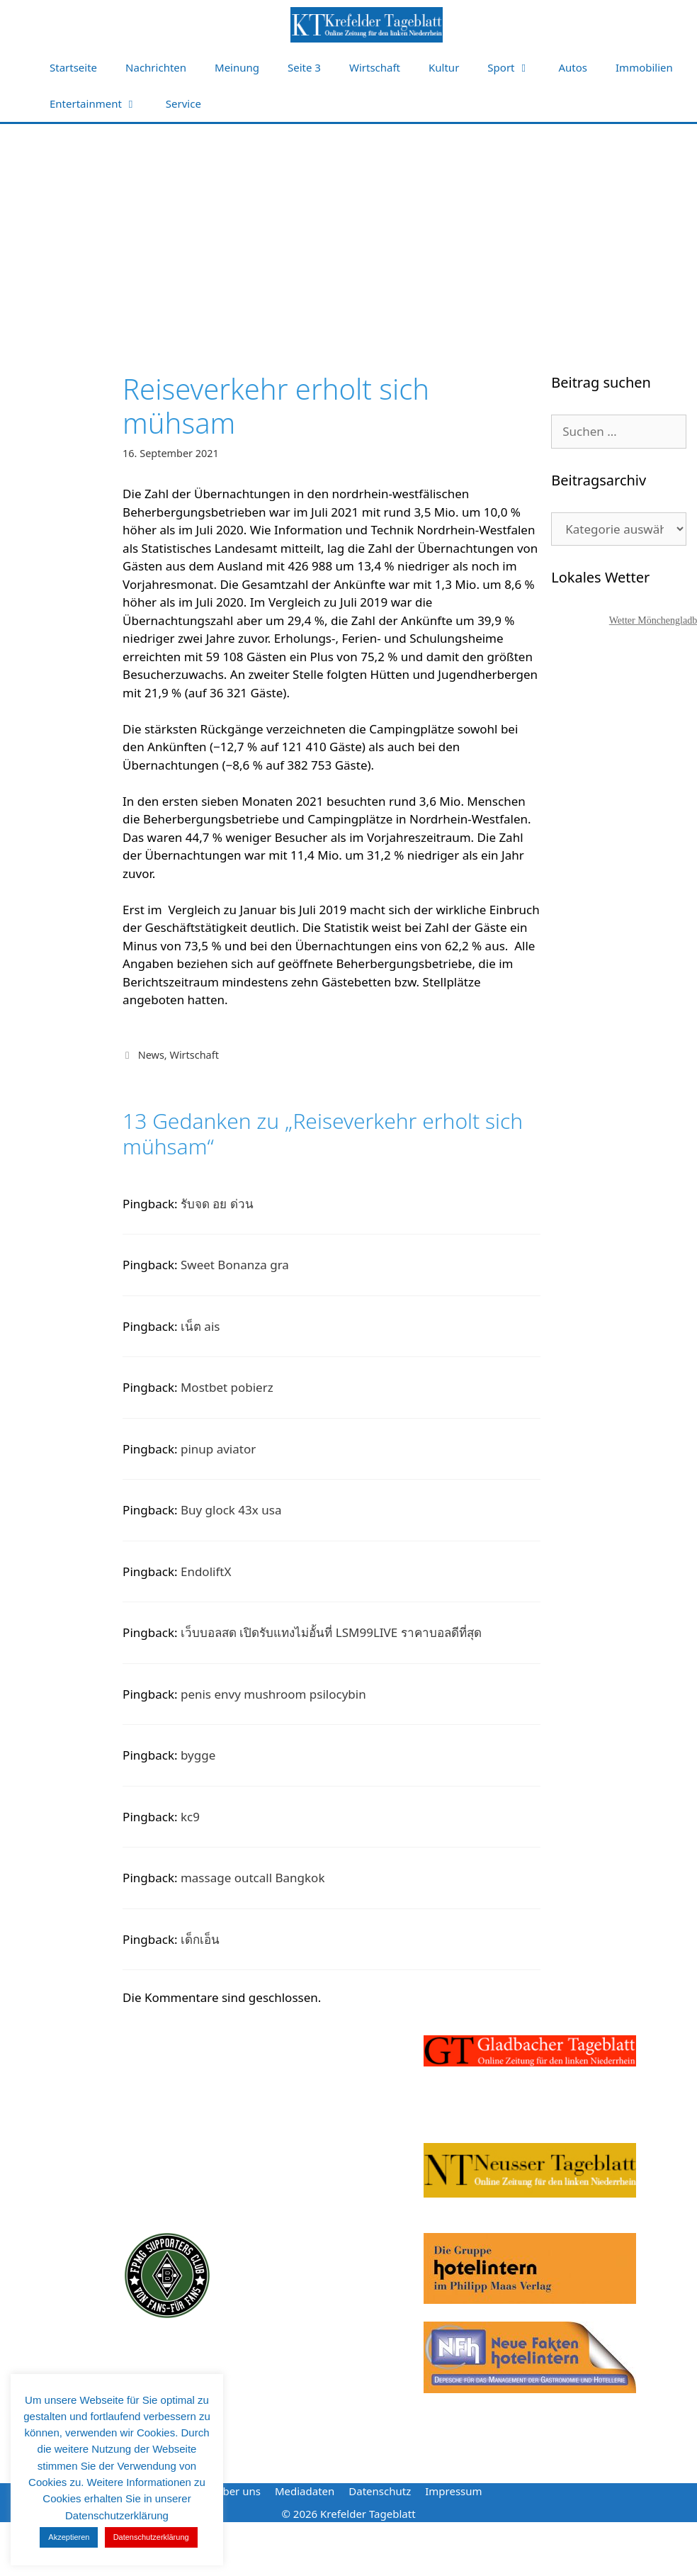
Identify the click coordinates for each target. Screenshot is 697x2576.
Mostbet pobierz (227, 1387)
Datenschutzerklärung (151, 2537)
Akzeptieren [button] (68, 2537)
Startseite (73, 67)
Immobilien (644, 67)
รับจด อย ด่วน (217, 1204)
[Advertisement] (348, 230)
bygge (198, 1755)
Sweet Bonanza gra (235, 1264)
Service (183, 103)
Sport (515, 68)
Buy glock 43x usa (231, 1510)
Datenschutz (379, 2491)
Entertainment (101, 104)
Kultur (444, 67)
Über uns (237, 2491)
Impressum (453, 2491)
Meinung (237, 67)
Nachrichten (155, 67)
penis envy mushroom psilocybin (273, 1694)
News (151, 1055)
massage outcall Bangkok (253, 1877)
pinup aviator (218, 1449)
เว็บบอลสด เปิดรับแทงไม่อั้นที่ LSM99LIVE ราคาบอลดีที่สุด (331, 1632)
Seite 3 (304, 67)
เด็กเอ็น (200, 1939)
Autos (573, 67)
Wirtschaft (374, 67)
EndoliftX (206, 1571)
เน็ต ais (200, 1326)
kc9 (190, 1817)
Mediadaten (304, 2491)
